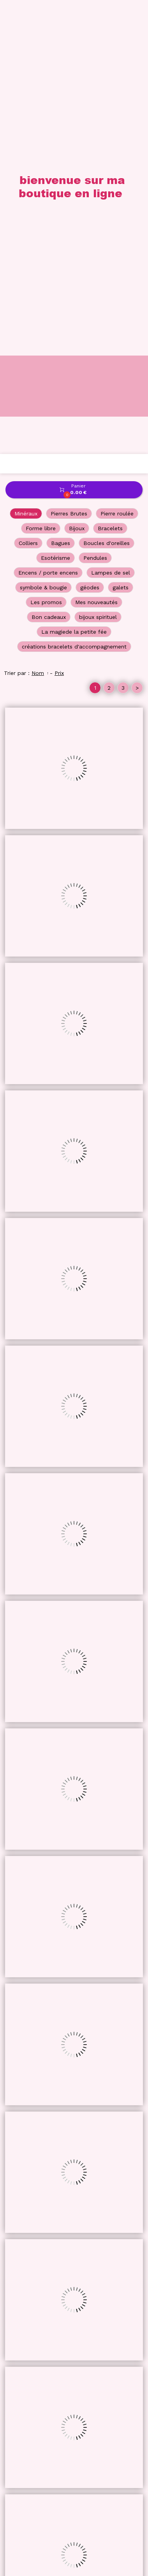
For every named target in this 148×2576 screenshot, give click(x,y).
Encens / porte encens (48, 119)
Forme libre (41, 74)
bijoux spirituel (98, 163)
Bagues (60, 89)
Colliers (28, 89)
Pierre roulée (117, 59)
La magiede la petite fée (74, 178)
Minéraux (25, 59)
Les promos (46, 148)
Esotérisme (55, 104)
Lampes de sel (110, 119)
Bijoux (77, 74)
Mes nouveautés (96, 148)
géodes (89, 133)
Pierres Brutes (69, 59)
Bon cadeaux (49, 163)
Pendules (95, 104)
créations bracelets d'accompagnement (74, 192)
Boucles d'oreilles (106, 89)
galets (121, 133)
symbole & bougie (43, 133)
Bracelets (110, 74)
